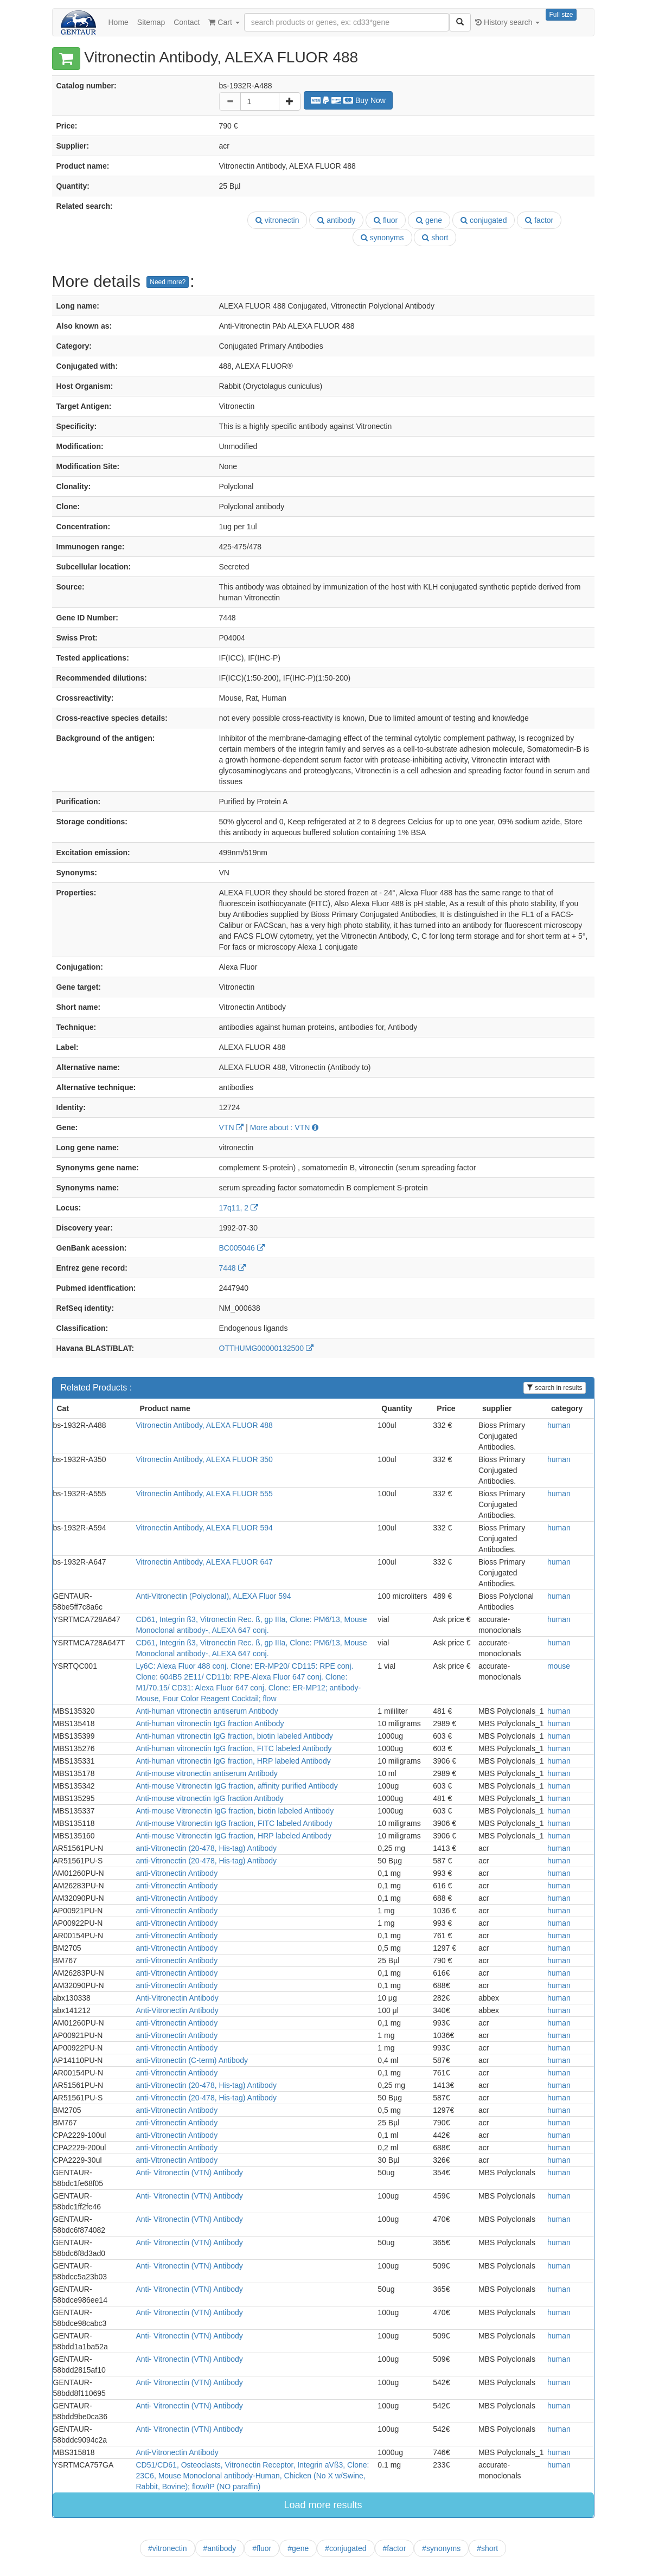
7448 (232, 1268)
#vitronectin (167, 2548)
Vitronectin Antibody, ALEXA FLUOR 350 (204, 1459)
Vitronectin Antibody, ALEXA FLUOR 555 (204, 1493)
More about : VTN (284, 1127)
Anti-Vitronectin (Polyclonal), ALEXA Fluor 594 (213, 1596)
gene (429, 220)
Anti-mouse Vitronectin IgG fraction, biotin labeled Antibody (235, 1810)
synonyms (382, 237)
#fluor (261, 2548)
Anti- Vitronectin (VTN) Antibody (189, 2172)
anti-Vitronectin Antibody (177, 1873)
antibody (336, 220)
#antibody (219, 2548)
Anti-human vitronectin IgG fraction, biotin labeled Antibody (234, 1736)
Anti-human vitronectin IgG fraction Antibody (210, 1723)
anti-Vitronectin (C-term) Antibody (192, 2060)
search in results (555, 1388)
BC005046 (242, 1248)
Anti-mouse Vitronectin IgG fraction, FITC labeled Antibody (234, 1823)
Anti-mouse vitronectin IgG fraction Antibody (209, 1798)
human (559, 1425)
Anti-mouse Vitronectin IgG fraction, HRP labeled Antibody (233, 1835)
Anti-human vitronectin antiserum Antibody (207, 1711)
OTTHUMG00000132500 (266, 1348)
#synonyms (441, 2548)
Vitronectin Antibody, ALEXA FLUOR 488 (204, 1425)
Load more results (323, 2505)
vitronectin (277, 220)
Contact (187, 22)
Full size (561, 14)
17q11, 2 (238, 1207)
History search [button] (507, 22)
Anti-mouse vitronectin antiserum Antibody (206, 1773)
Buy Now (348, 100)
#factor (394, 2548)
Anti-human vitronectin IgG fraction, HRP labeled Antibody (233, 1761)
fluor (386, 220)
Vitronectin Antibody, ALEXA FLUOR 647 (204, 1562)
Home (118, 22)
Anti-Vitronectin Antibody (177, 1998)
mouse (558, 1666)
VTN (231, 1127)
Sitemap (151, 22)
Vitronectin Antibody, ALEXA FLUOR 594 (204, 1527)
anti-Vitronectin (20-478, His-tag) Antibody (206, 1848)
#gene (298, 2548)
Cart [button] (223, 22)
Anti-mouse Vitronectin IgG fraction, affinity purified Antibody (236, 1786)
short (435, 237)
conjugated (483, 220)
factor (539, 220)
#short (487, 2548)
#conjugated (345, 2548)
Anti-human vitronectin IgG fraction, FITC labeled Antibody (233, 1748)
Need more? (168, 282)
